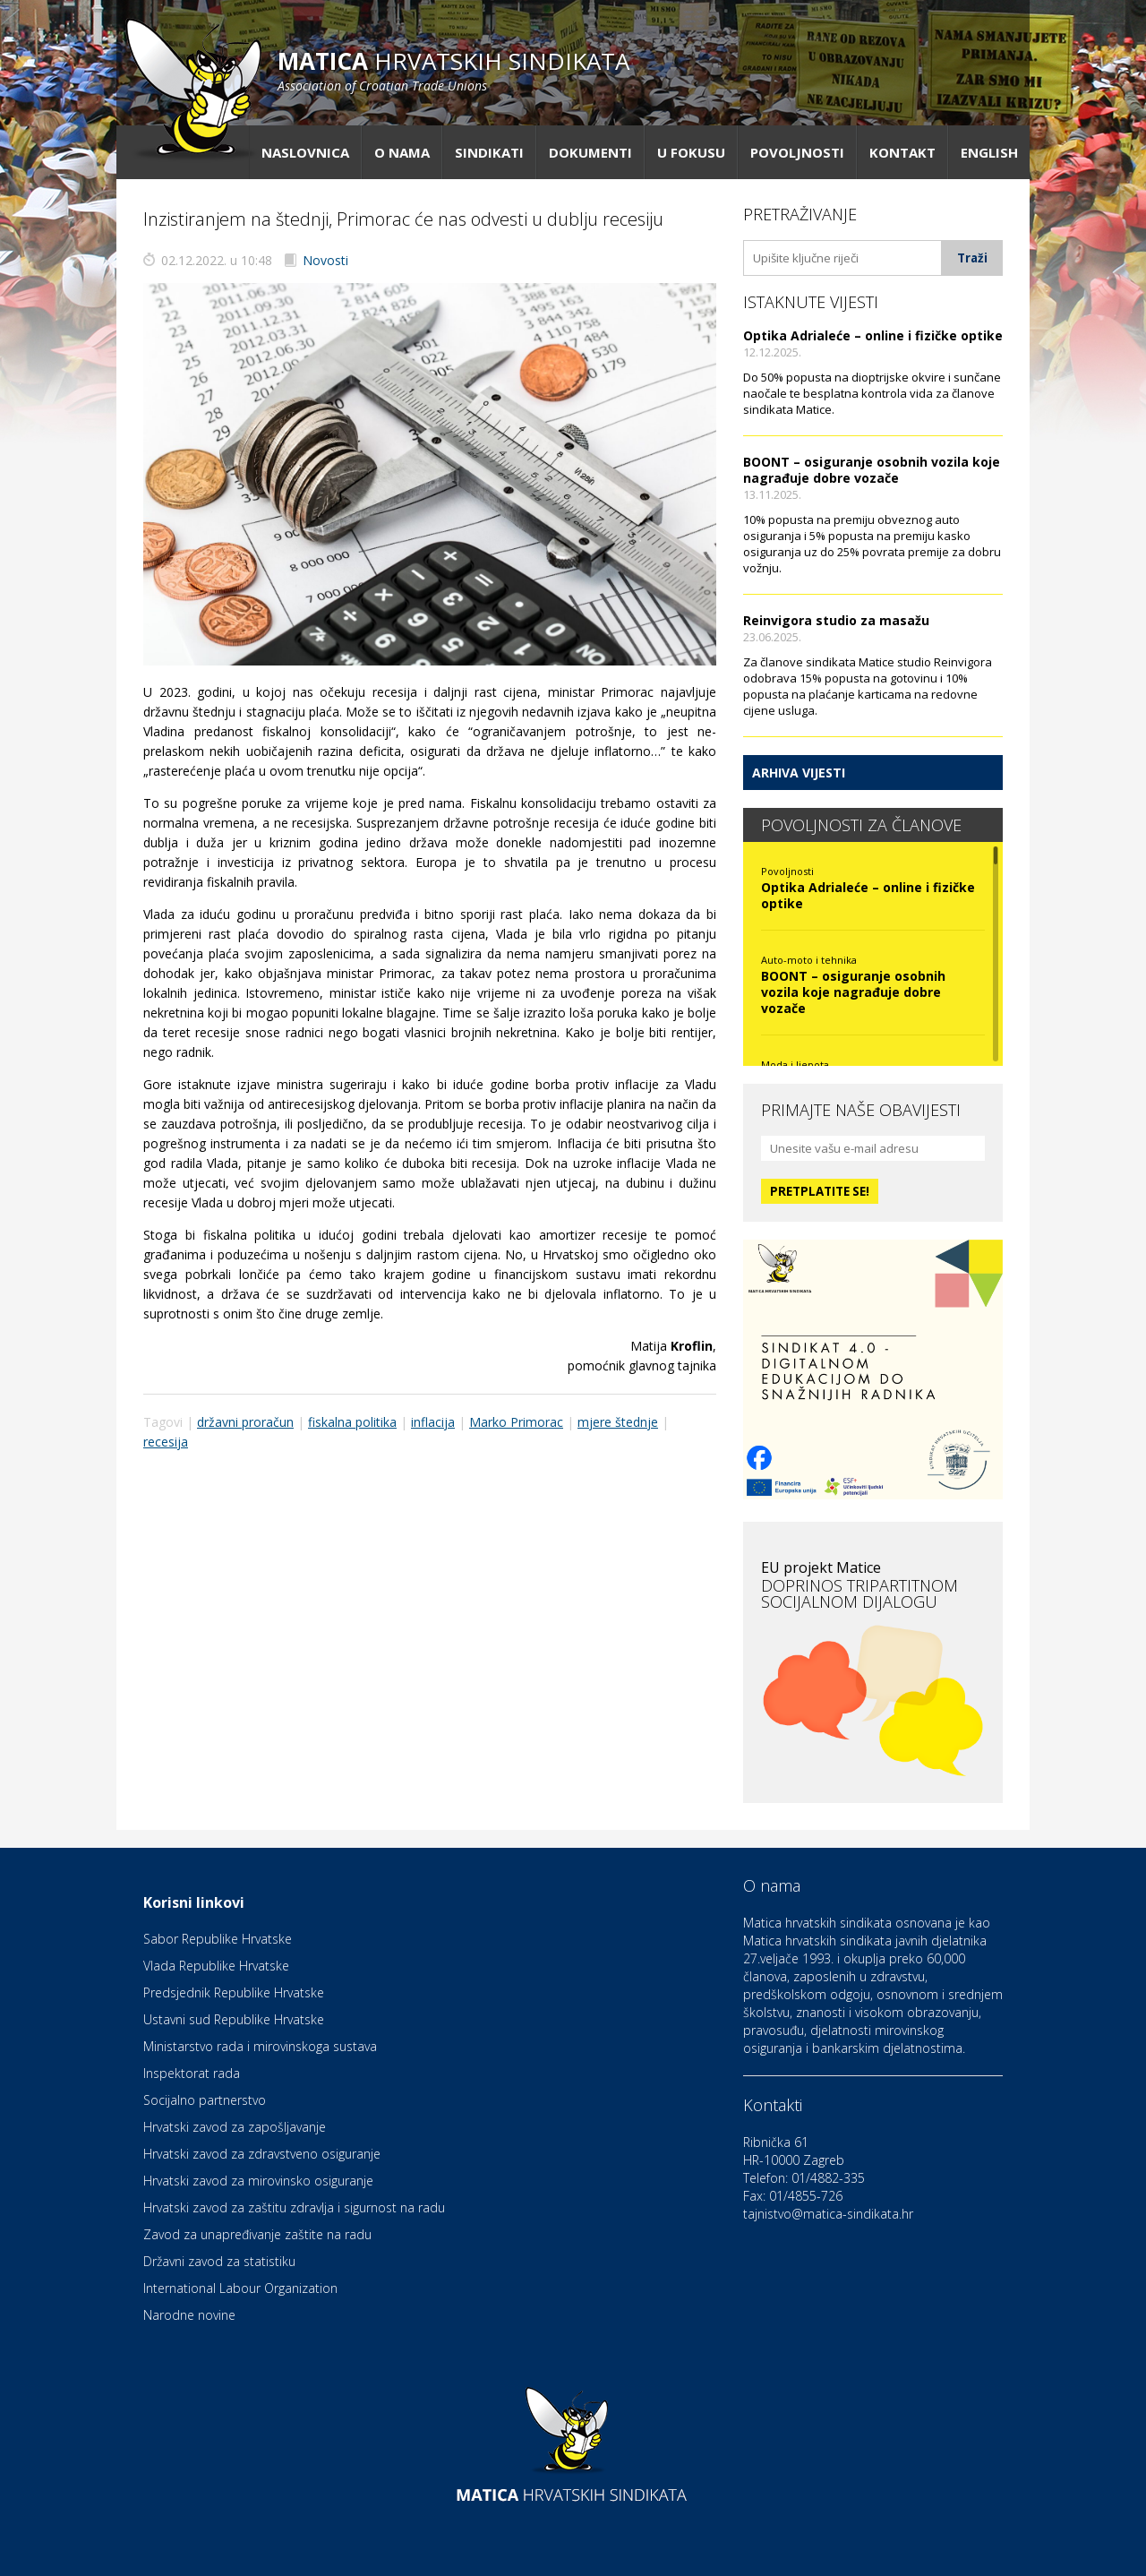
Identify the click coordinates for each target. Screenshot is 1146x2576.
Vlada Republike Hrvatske (216, 1965)
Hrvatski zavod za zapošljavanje (234, 2126)
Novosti (325, 260)
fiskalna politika (352, 1421)
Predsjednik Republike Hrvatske (233, 1992)
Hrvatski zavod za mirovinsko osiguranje (258, 2180)
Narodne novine (189, 2314)
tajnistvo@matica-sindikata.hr (828, 2213)
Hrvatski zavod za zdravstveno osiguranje (262, 2153)
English (989, 152)
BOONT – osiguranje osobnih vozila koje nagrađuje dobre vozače (871, 469)
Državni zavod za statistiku (219, 2261)
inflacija (433, 1421)
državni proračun (245, 1421)
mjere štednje (617, 1421)
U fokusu (691, 152)
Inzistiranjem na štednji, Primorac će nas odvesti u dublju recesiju (403, 219)
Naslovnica (305, 152)
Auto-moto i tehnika (809, 959)
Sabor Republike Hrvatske (217, 1938)
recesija (165, 1441)
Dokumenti (590, 152)
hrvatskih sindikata (453, 69)
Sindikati (489, 152)
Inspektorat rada (191, 2073)
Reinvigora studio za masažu (836, 620)
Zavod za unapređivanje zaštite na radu (257, 2234)
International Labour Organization (240, 2288)
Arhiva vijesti (798, 772)
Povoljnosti (797, 152)
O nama (402, 152)
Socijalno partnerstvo (204, 2099)
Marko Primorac (516, 1421)
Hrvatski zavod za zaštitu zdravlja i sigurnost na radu (294, 2207)
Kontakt (902, 152)
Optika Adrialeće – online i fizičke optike (873, 335)
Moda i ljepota (795, 1064)
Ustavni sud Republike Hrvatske (233, 2019)
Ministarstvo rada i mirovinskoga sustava (260, 2046)
